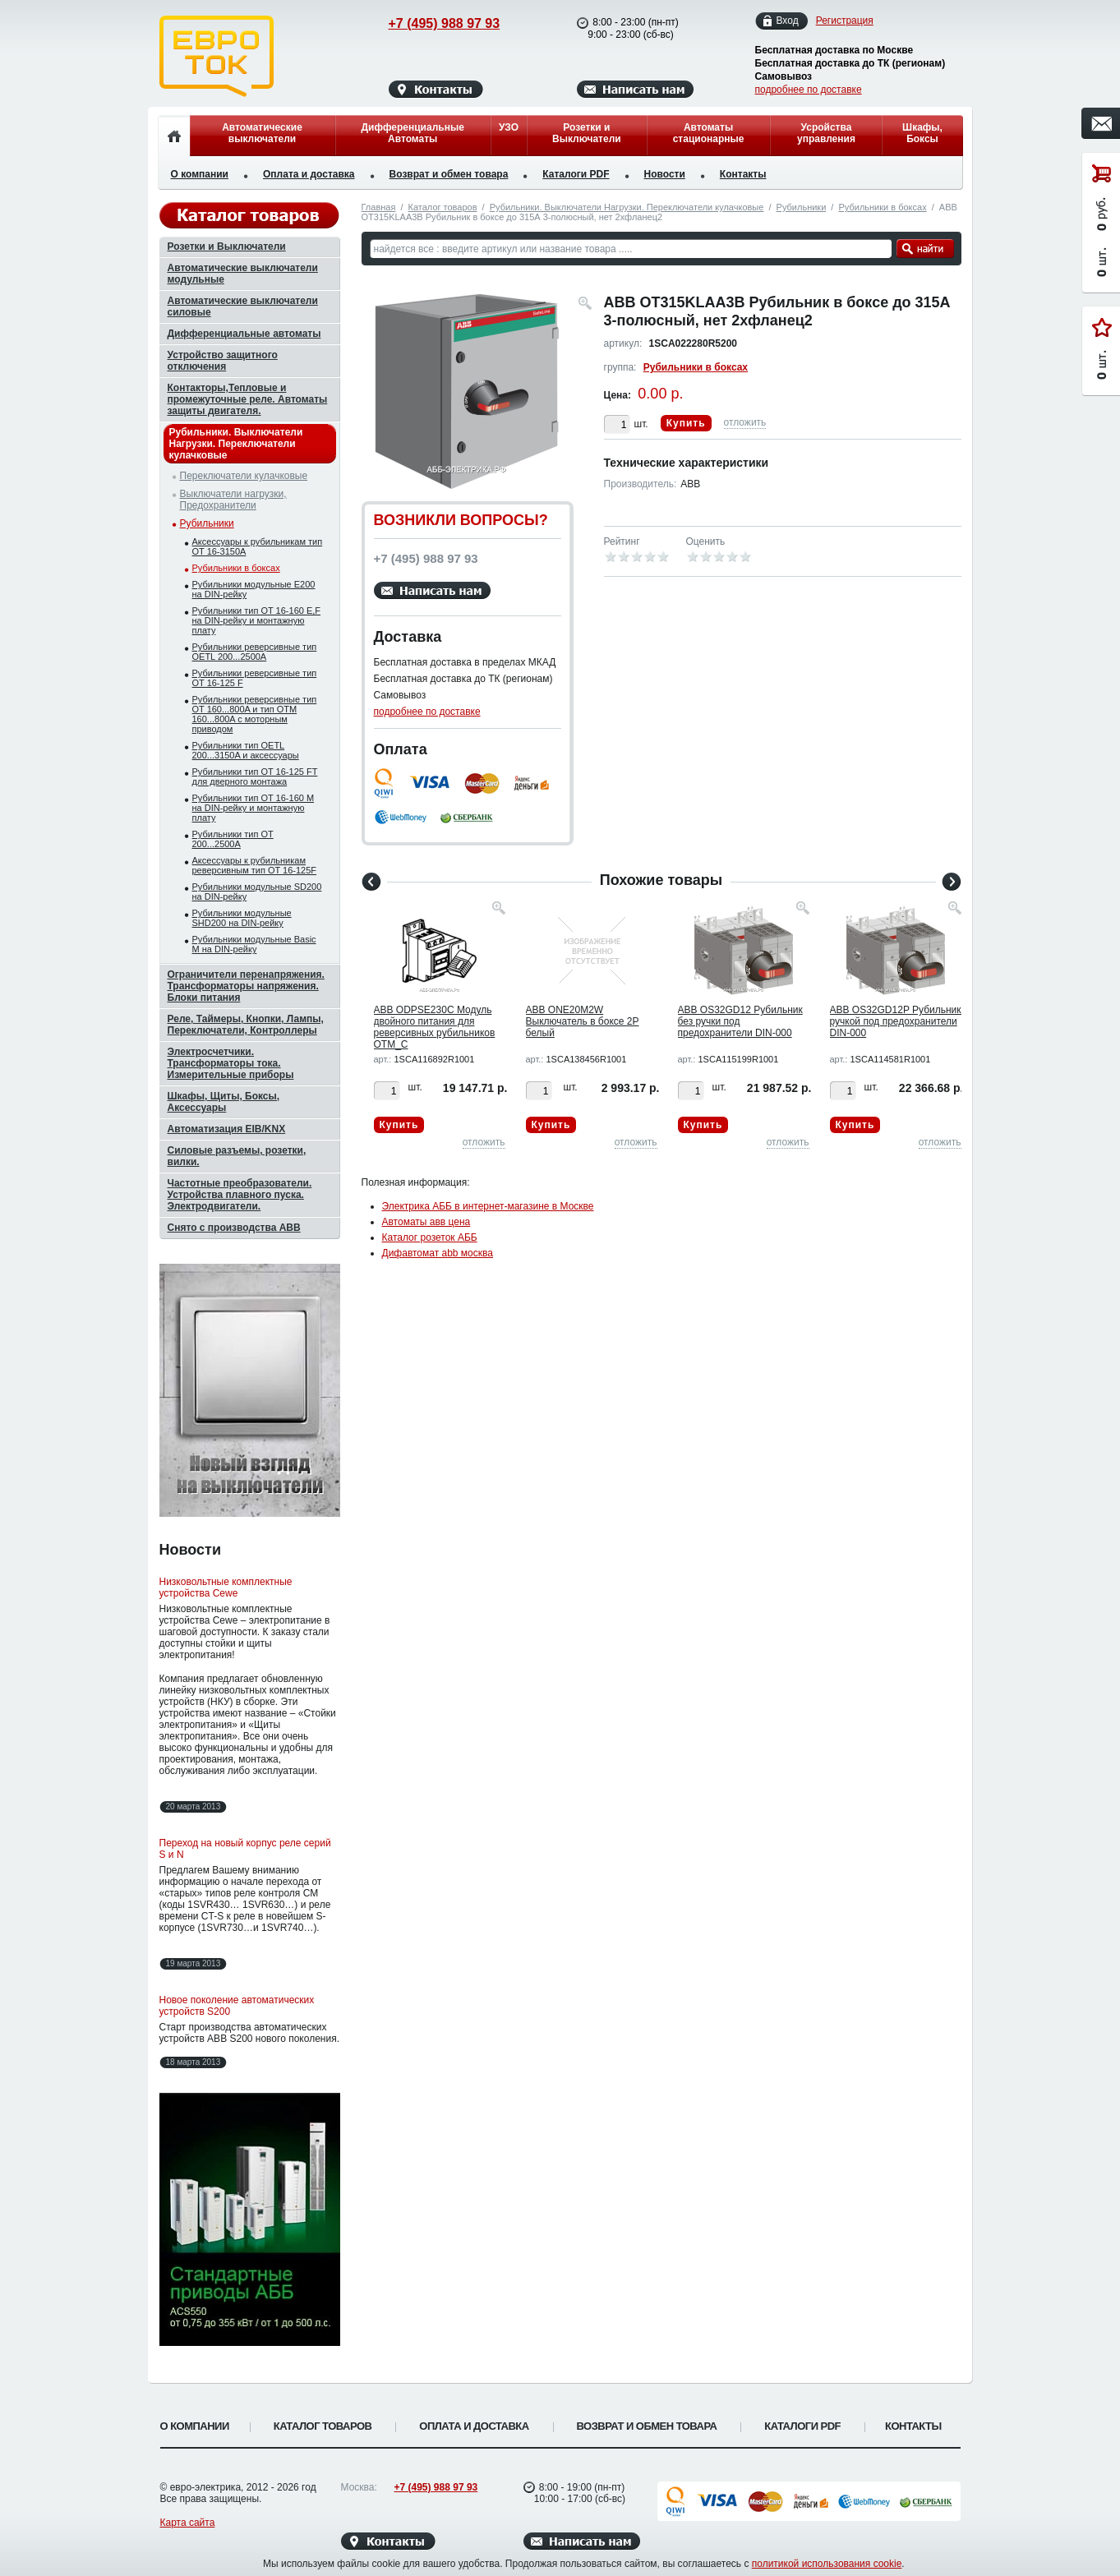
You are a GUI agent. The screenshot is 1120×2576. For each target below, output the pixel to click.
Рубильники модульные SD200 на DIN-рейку (257, 891)
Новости (664, 174)
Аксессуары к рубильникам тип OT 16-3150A (257, 546)
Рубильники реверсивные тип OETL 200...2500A (254, 651)
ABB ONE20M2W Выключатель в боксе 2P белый (582, 1021)
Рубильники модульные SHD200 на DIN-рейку (242, 918)
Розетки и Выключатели (586, 133)
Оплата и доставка (309, 174)
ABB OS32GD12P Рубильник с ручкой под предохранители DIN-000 (899, 1021)
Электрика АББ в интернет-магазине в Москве (488, 1206)
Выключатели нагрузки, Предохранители (233, 499)
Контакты (743, 174)
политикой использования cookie (827, 2563)
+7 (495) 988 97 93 (428, 23)
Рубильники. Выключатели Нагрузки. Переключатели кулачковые (627, 207)
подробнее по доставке (808, 89)
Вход (788, 21)
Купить (686, 423)
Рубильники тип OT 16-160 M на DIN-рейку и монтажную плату (253, 808)
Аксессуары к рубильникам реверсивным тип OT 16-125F (254, 865)
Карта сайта (187, 2522)
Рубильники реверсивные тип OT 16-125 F (254, 678)
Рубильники (802, 207)
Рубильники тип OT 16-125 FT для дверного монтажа (255, 776)
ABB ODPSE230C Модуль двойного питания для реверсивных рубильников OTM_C (434, 1027)
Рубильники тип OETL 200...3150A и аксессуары (245, 750)
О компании (200, 174)
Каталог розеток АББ (429, 1237)
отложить (745, 422)
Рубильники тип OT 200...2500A (233, 839)
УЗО (509, 127)
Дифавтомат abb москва (437, 1253)
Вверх (1024, 2524)
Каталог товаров (442, 207)
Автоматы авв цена (426, 1222)
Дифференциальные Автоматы (413, 133)
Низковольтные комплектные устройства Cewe (226, 1587)
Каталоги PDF (575, 174)
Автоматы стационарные (708, 133)
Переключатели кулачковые (244, 476)
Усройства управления (826, 133)
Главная (379, 207)
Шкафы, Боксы (922, 133)
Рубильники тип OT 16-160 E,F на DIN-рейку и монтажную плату (256, 620)
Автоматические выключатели (262, 133)
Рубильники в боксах (882, 207)
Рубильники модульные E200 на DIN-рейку (254, 589)
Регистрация (844, 20)
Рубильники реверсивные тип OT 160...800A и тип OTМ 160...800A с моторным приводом (254, 714)
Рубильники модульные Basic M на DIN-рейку (254, 944)
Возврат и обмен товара (449, 174)
